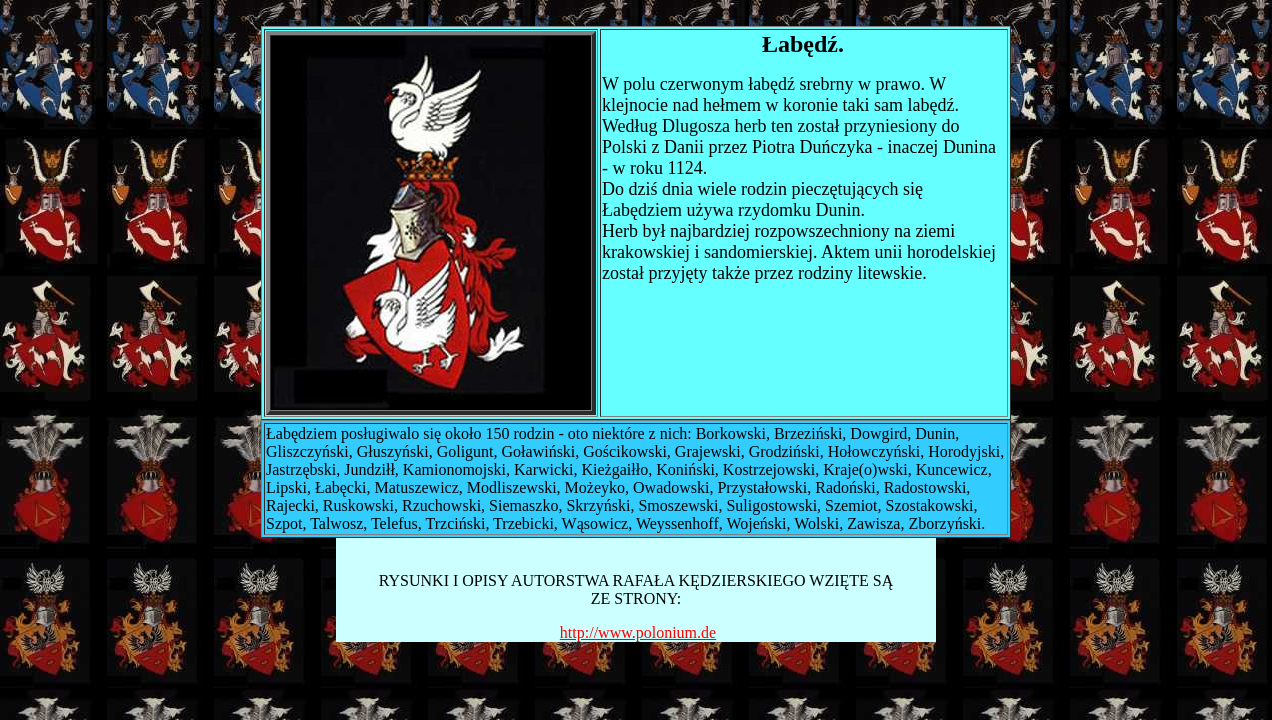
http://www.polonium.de (638, 632)
